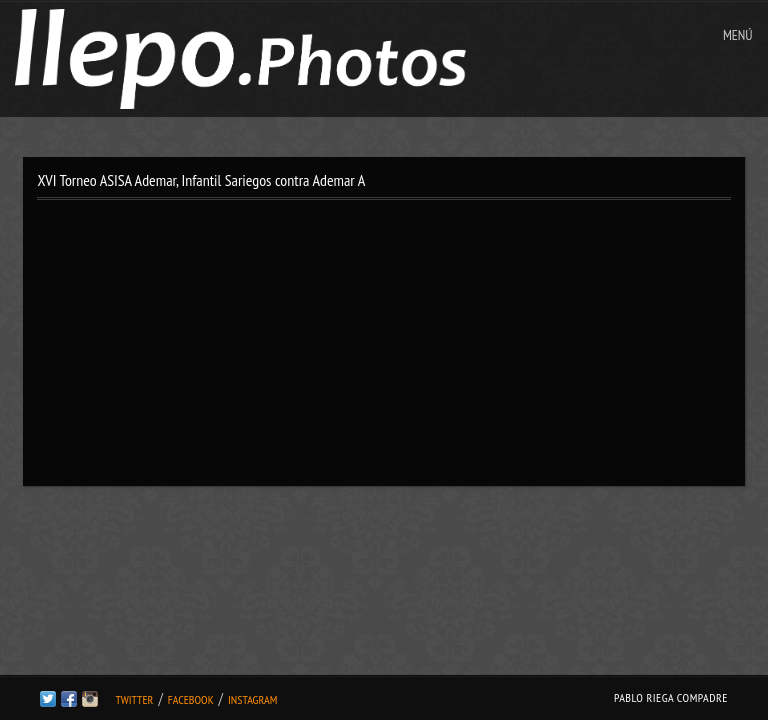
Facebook (191, 699)
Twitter (134, 699)
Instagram (252, 699)
